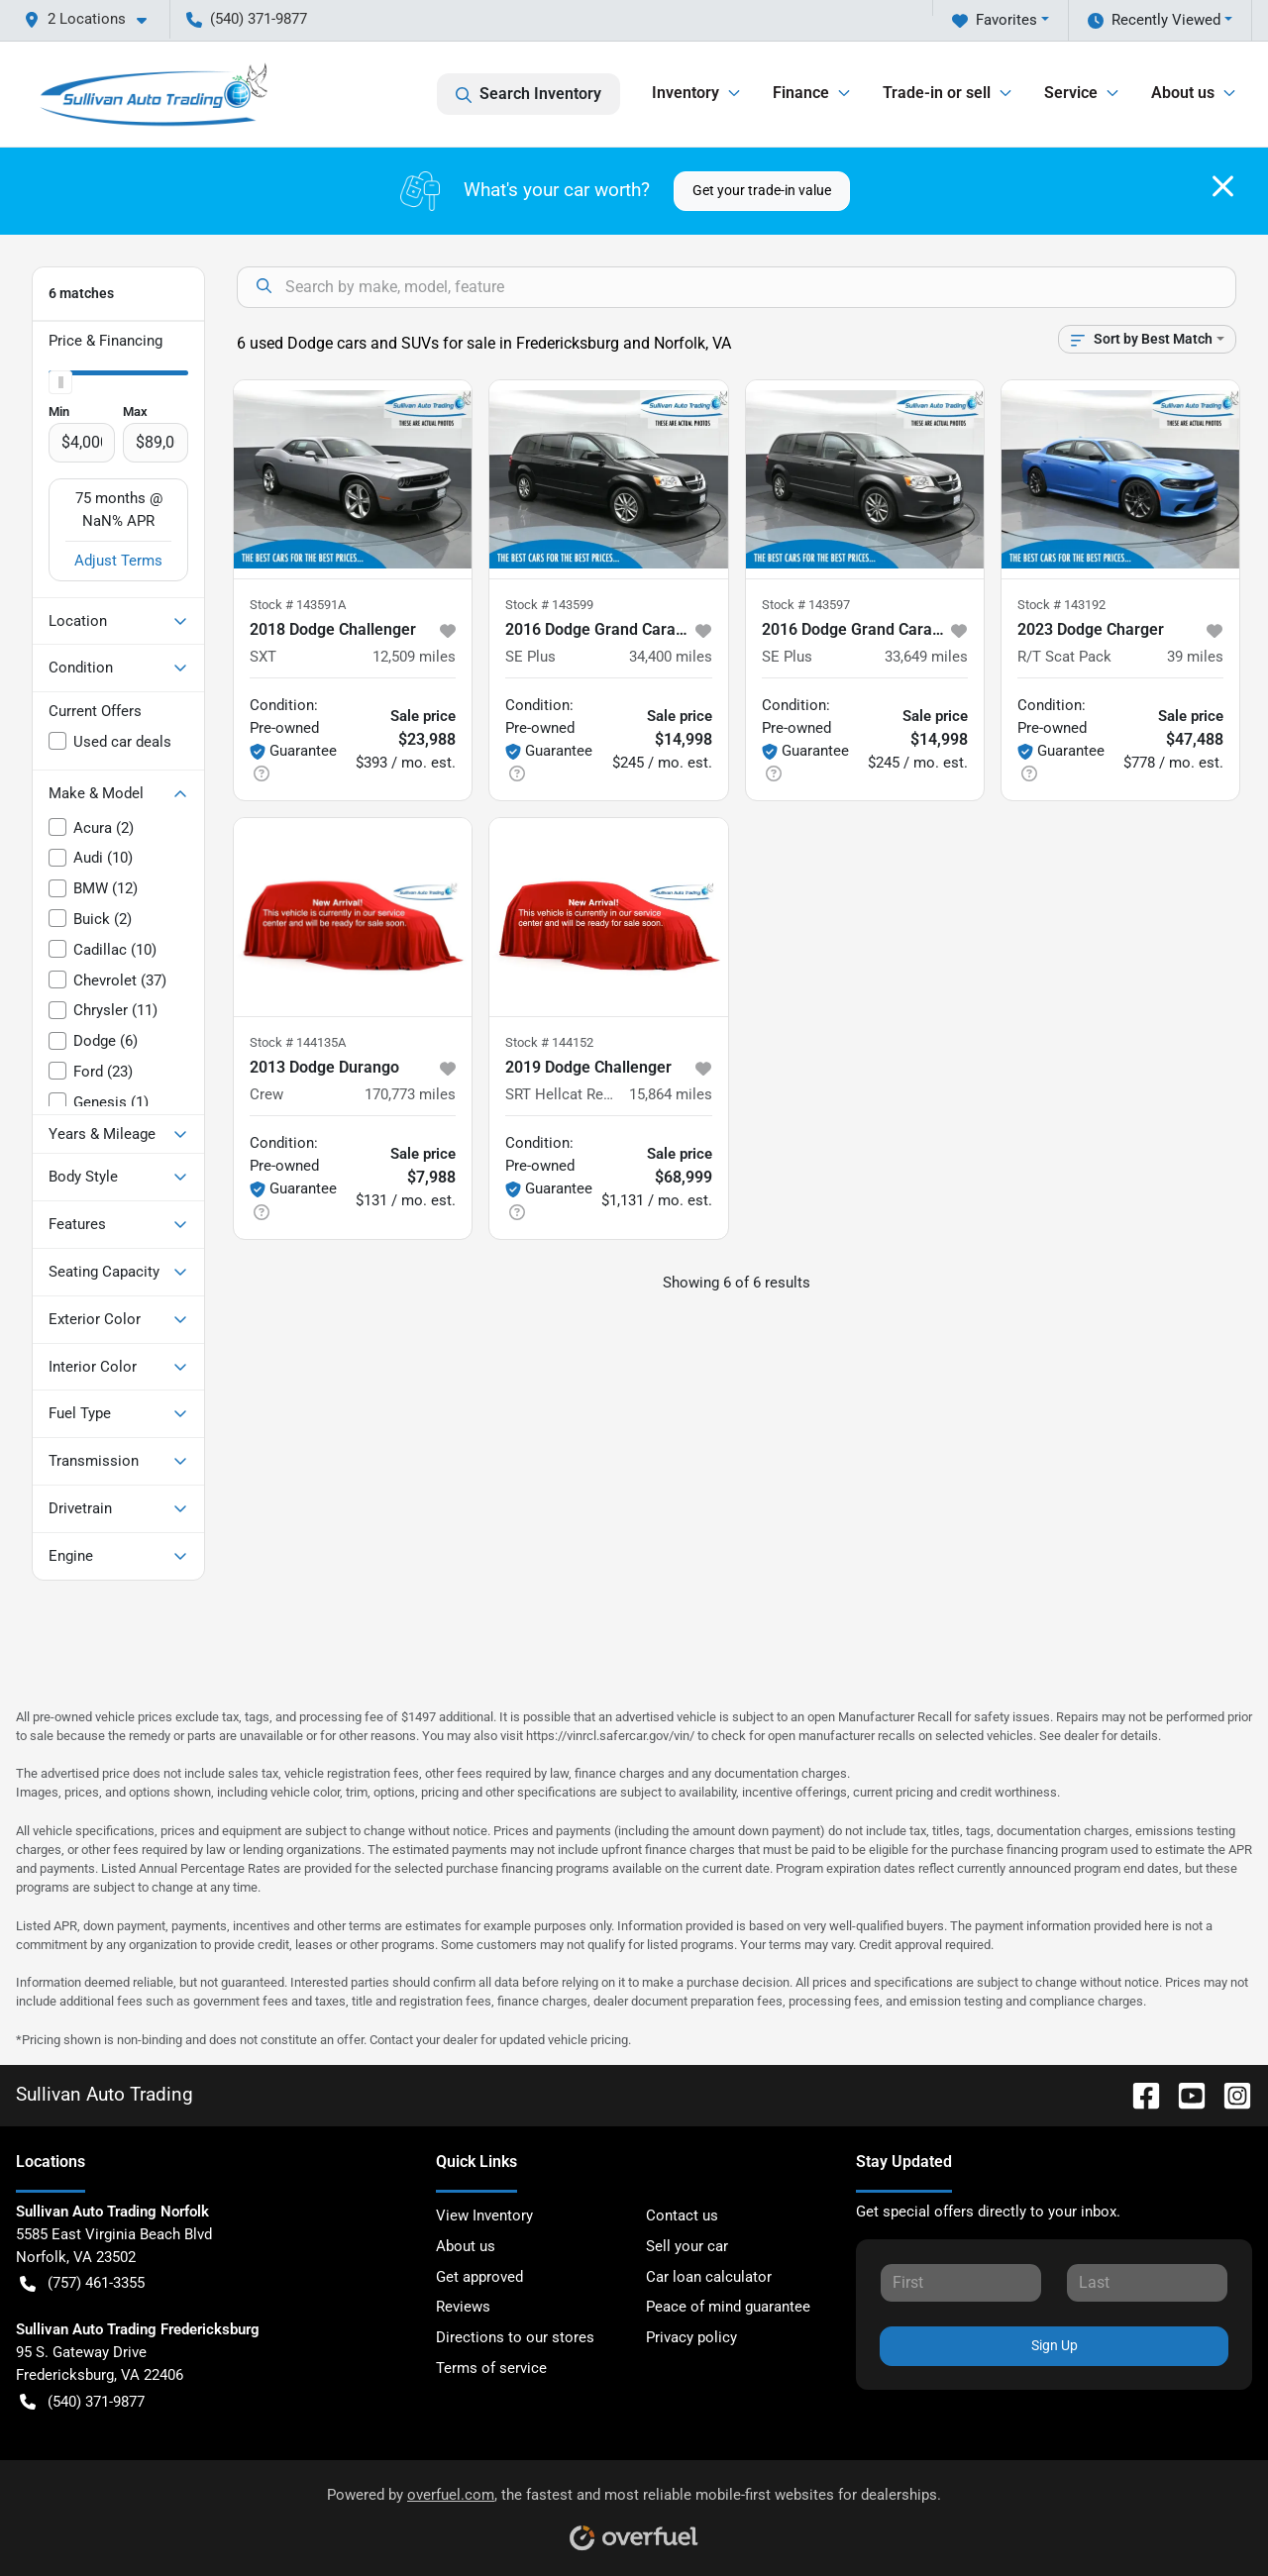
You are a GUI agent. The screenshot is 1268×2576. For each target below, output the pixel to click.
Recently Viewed (1154, 20)
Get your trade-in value (761, 190)
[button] (93, 19)
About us (465, 2246)
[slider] (60, 382)
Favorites (994, 20)
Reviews (463, 2307)
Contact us (682, 2215)
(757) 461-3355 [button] (82, 2283)
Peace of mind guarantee (728, 2307)
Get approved (479, 2277)
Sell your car (687, 2246)
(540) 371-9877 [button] (246, 19)
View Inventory (484, 2215)
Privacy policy (691, 2337)
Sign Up (1054, 2345)
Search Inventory (528, 94)
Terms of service (491, 2368)
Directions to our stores (515, 2337)
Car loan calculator (709, 2277)
